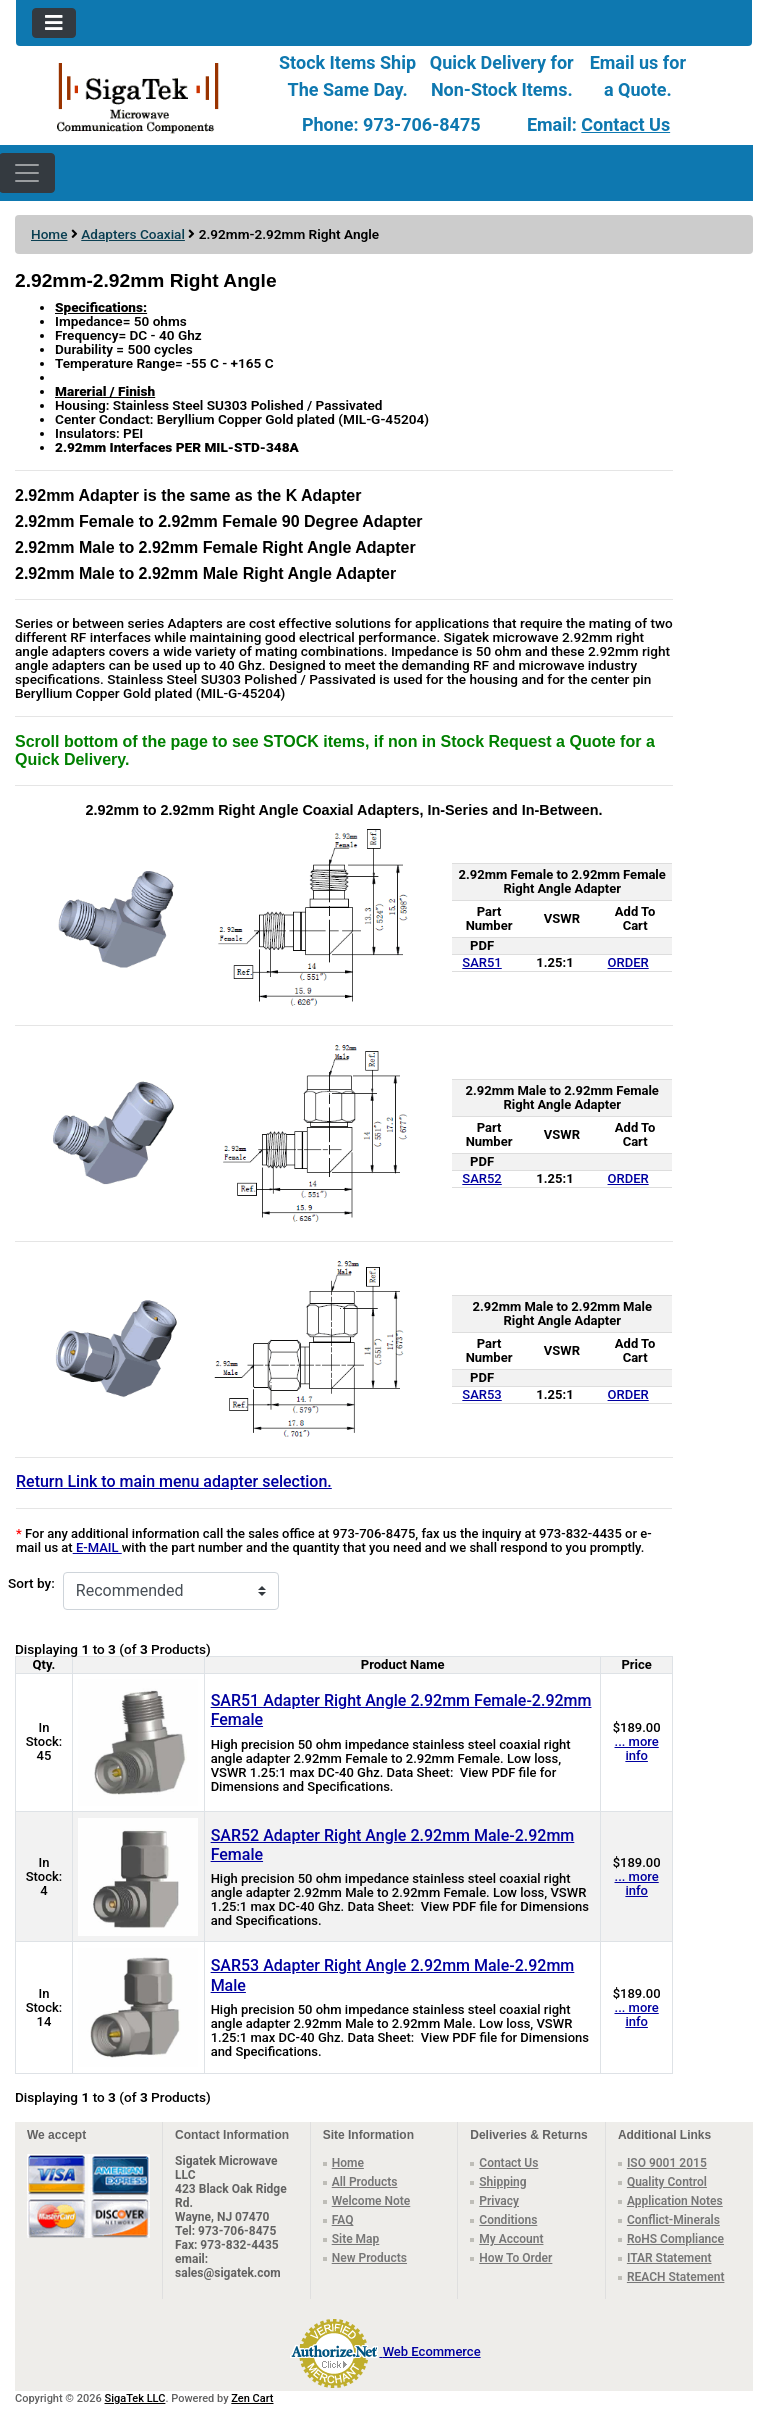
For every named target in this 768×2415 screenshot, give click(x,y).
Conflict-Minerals (673, 2220)
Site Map (356, 2239)
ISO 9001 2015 (667, 2163)
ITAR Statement (669, 2258)
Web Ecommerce (432, 2351)
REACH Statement (676, 2277)
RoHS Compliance (675, 2239)
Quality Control (667, 2182)
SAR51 (481, 962)
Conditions (508, 2220)
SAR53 (481, 1394)
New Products (369, 2258)
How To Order (515, 2258)
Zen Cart (252, 2398)
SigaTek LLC (135, 2398)
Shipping (502, 2182)
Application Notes (675, 2201)
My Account (511, 2239)
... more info (637, 1748)
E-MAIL (97, 1547)
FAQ (343, 2220)
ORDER (628, 962)
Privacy (499, 2201)
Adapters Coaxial (133, 234)
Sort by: (31, 1583)
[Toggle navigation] (54, 23)
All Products (365, 2182)
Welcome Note (371, 2201)
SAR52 (481, 1178)
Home (49, 234)
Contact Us (625, 124)
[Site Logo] (138, 96)
